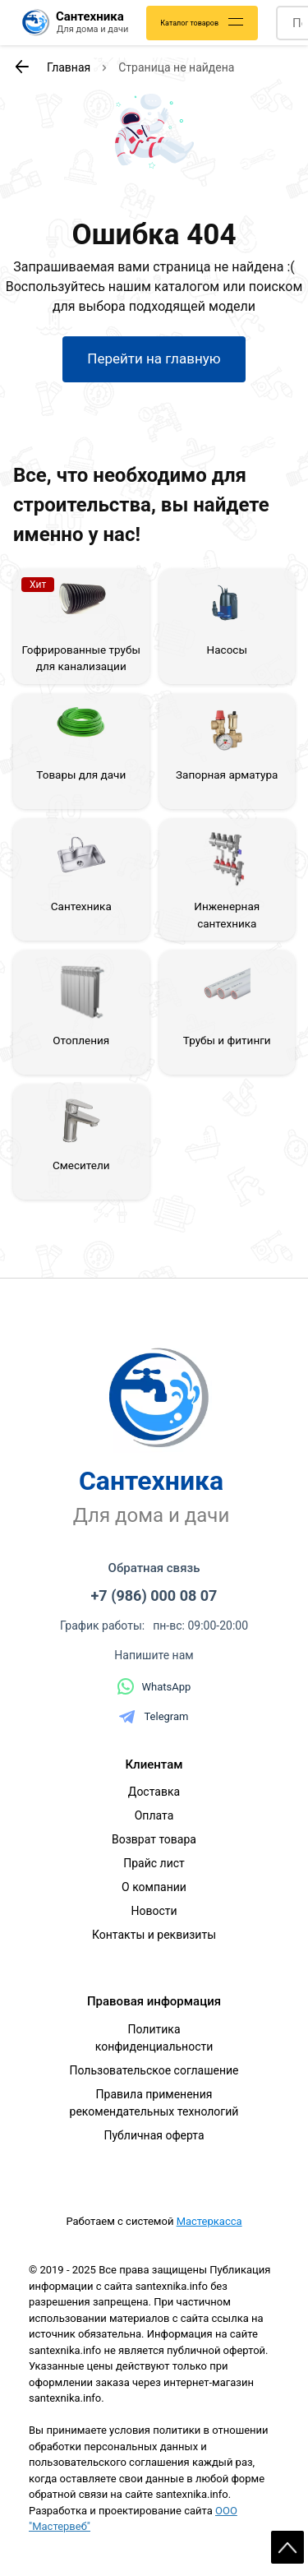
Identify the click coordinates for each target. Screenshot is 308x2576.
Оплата (154, 1815)
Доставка (154, 1791)
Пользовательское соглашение (153, 2070)
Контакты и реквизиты (154, 1934)
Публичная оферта (153, 2135)
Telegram (153, 1716)
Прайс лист (154, 1863)
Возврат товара (154, 1839)
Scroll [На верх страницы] (287, 2547)
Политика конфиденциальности (154, 2038)
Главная (68, 67)
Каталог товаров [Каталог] (189, 23)
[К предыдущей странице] (21, 66)
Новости (154, 1910)
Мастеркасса (209, 2221)
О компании (154, 1887)
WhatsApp (154, 1686)
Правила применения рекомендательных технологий (154, 2103)
